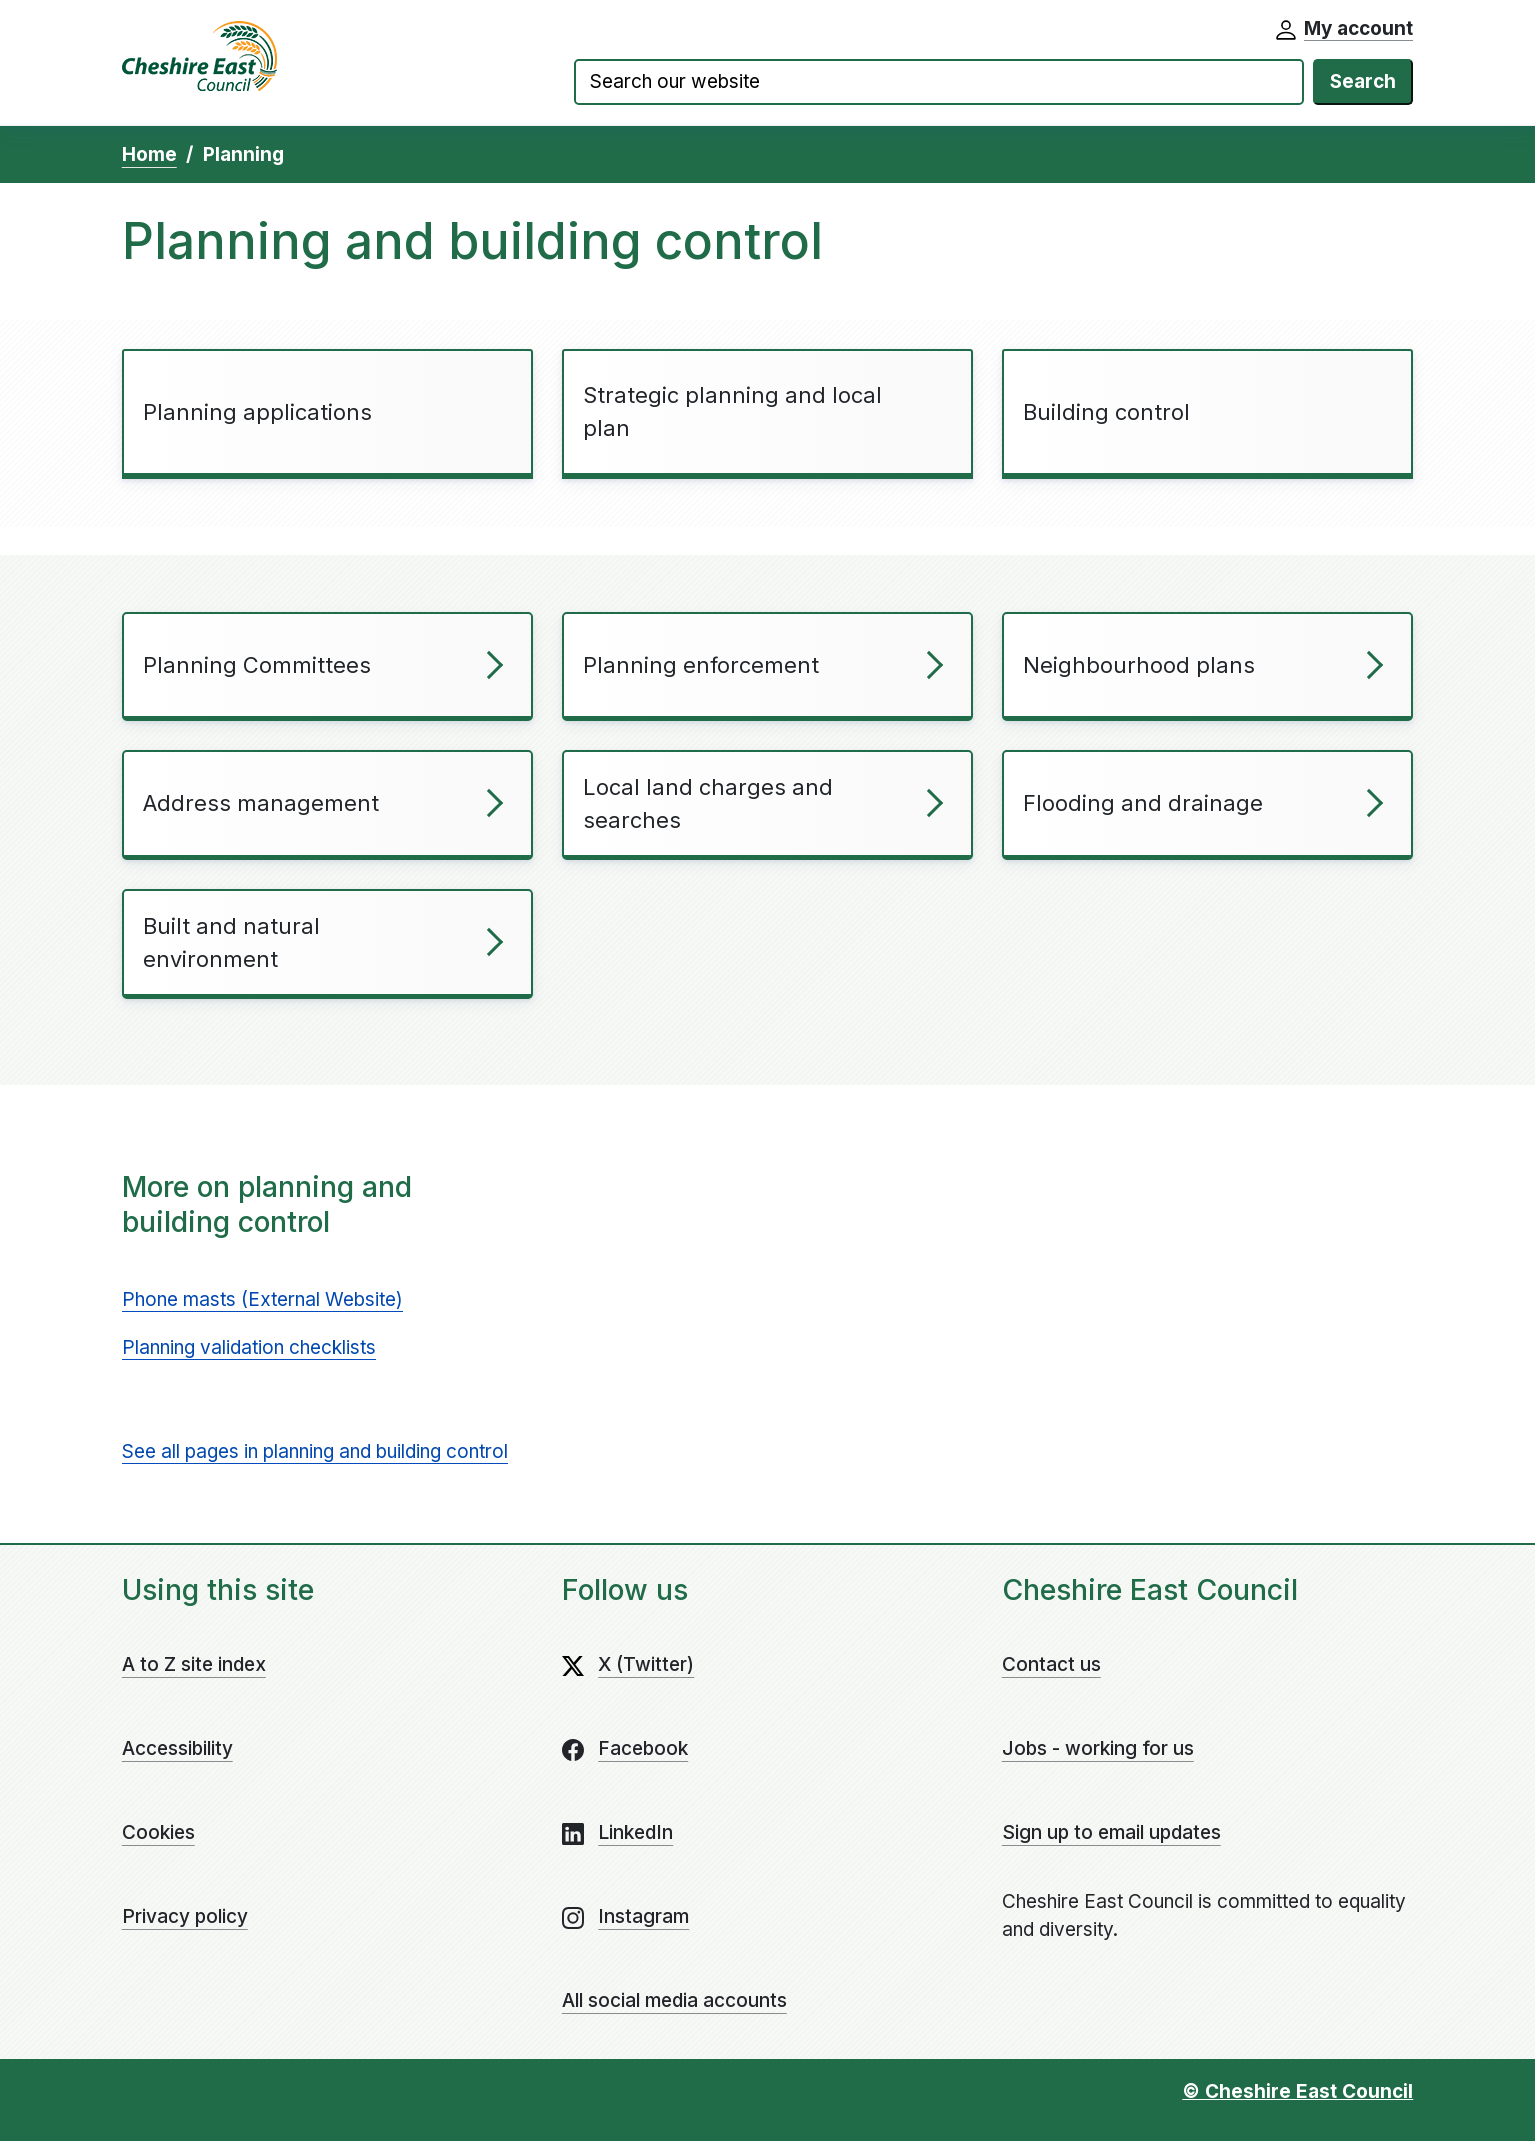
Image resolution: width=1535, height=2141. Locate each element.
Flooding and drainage (1143, 803)
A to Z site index (194, 1664)
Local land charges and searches (708, 803)
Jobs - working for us (1098, 1748)
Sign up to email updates (1111, 1832)
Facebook (643, 1748)
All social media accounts (674, 2000)
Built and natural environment (231, 942)
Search (1363, 81)
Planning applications (257, 412)
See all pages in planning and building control (315, 1451)
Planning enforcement (701, 665)
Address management (261, 803)
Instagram (643, 1916)
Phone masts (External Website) (262, 1299)
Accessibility (177, 1748)
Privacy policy (185, 1916)
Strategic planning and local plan (732, 411)
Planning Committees (257, 665)
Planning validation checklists (249, 1347)
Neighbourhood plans (1139, 665)
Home (149, 154)
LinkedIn (635, 1832)
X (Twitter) (646, 1664)
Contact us (1051, 1664)
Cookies (158, 1832)
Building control (1106, 412)
